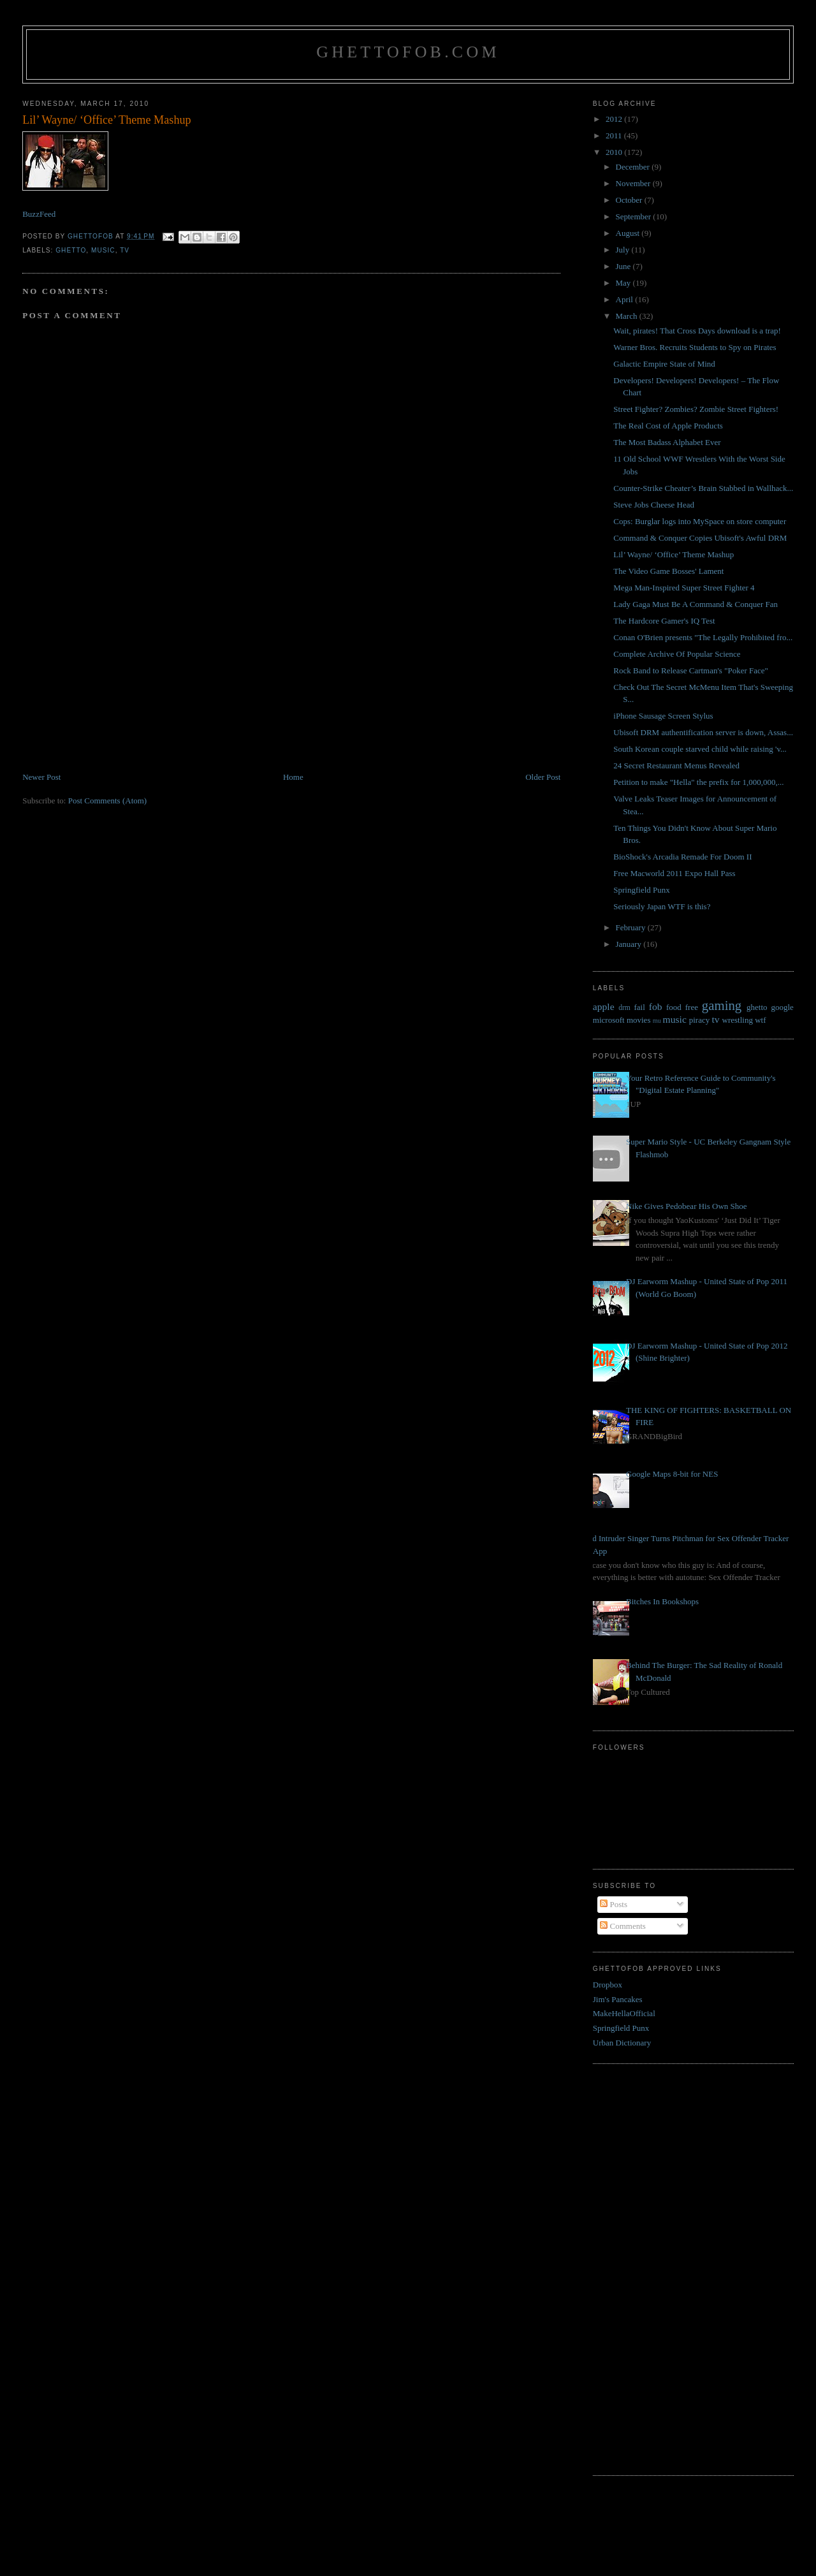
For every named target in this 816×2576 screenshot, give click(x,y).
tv (124, 250)
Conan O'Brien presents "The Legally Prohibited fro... (702, 637)
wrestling (737, 1020)
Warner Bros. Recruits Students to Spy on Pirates (694, 347)
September (634, 216)
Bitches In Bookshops (662, 1601)
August (629, 233)
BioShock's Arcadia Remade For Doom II (682, 856)
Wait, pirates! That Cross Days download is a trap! (697, 330)
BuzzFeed (38, 214)
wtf (760, 1020)
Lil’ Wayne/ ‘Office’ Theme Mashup (673, 554)
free (691, 1007)
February (632, 927)
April (626, 299)
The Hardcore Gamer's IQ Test (664, 621)
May (624, 283)
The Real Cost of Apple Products (668, 425)
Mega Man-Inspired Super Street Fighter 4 (683, 587)
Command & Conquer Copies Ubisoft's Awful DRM (700, 538)
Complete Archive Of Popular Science (676, 654)
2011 (615, 135)
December (634, 167)
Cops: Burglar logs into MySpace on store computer (699, 521)
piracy (699, 1020)
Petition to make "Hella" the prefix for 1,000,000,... (698, 782)
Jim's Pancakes (618, 1999)
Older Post (542, 777)
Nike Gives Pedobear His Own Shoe (686, 1206)
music (103, 250)
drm (624, 1008)
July (624, 249)
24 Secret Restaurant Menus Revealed (676, 765)
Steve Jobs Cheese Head (653, 504)
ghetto (70, 250)
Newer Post (41, 777)
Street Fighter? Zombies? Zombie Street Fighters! (695, 409)
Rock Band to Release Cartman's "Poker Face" (690, 670)
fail (639, 1007)
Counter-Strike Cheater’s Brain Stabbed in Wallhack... (703, 488)
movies (639, 1020)
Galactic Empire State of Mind (664, 364)
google (782, 1007)
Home (293, 777)
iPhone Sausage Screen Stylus (663, 716)
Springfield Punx (641, 890)
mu (657, 1020)
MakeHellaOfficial (624, 2013)
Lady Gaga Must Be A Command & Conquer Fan (695, 604)
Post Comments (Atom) (107, 800)
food (673, 1007)
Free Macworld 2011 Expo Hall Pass (674, 873)
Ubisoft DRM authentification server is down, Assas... (703, 732)
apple (604, 1006)
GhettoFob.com (407, 52)
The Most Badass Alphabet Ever (666, 442)
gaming (721, 1005)
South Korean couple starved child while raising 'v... (700, 749)
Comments (623, 1926)
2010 (615, 152)
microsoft (609, 1020)
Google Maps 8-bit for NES (672, 1474)
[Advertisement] (118, 681)
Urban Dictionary (622, 2042)
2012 (615, 119)
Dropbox (607, 1984)
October (630, 200)
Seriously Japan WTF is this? (661, 906)
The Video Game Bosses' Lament (668, 571)
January (630, 944)
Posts (613, 1904)
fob (655, 1006)
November (634, 183)
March (627, 316)
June (624, 266)
